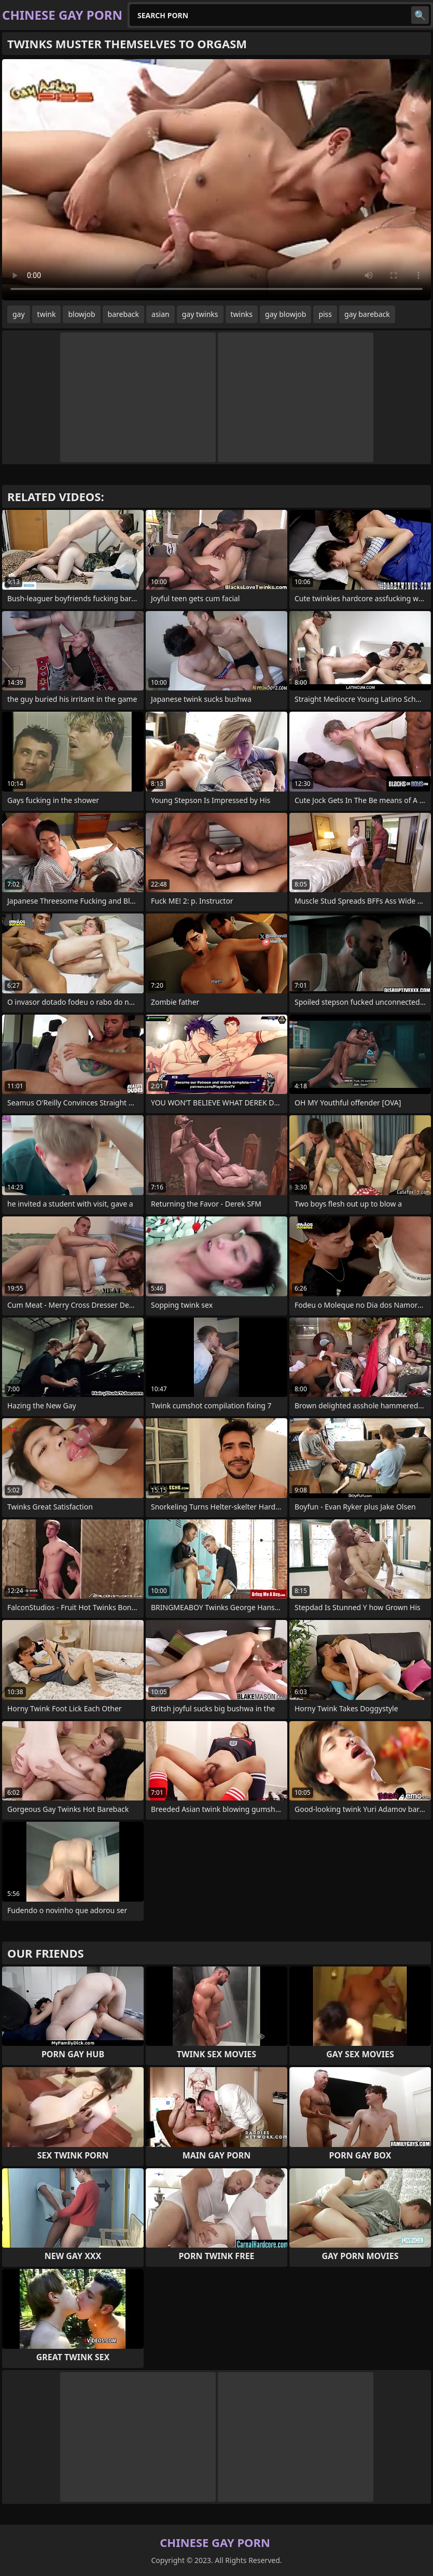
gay (18, 314)
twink (46, 314)
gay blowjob (285, 314)
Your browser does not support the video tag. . (216, 179)
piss (325, 314)
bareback (123, 314)
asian (160, 314)
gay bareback (367, 314)
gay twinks (200, 314)
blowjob (81, 314)
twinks (242, 314)
